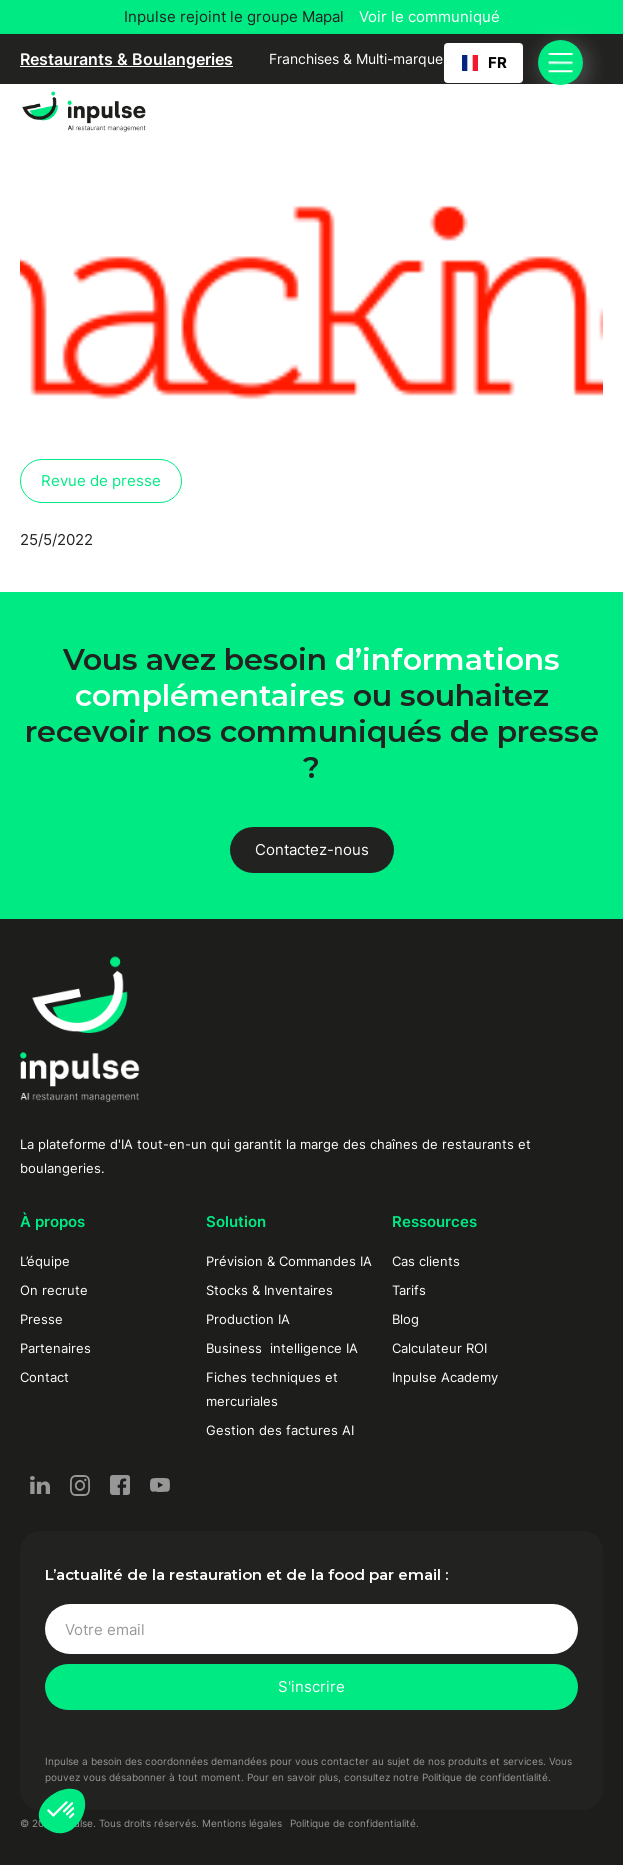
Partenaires (55, 1348)
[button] (62, 1811)
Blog (405, 1319)
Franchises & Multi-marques (359, 58)
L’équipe (45, 1261)
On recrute (54, 1290)
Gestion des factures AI (280, 1430)
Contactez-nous (312, 849)
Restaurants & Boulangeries (126, 59)
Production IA (248, 1319)
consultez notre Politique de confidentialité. (447, 1777)
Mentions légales (242, 1823)
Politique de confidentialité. (354, 1823)
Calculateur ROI (439, 1348)
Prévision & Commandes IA (289, 1261)
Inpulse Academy (445, 1377)
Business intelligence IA (282, 1348)
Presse (41, 1319)
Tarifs (409, 1290)
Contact (44, 1377)
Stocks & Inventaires (269, 1290)
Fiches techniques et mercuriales (272, 1389)
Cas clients (426, 1261)
